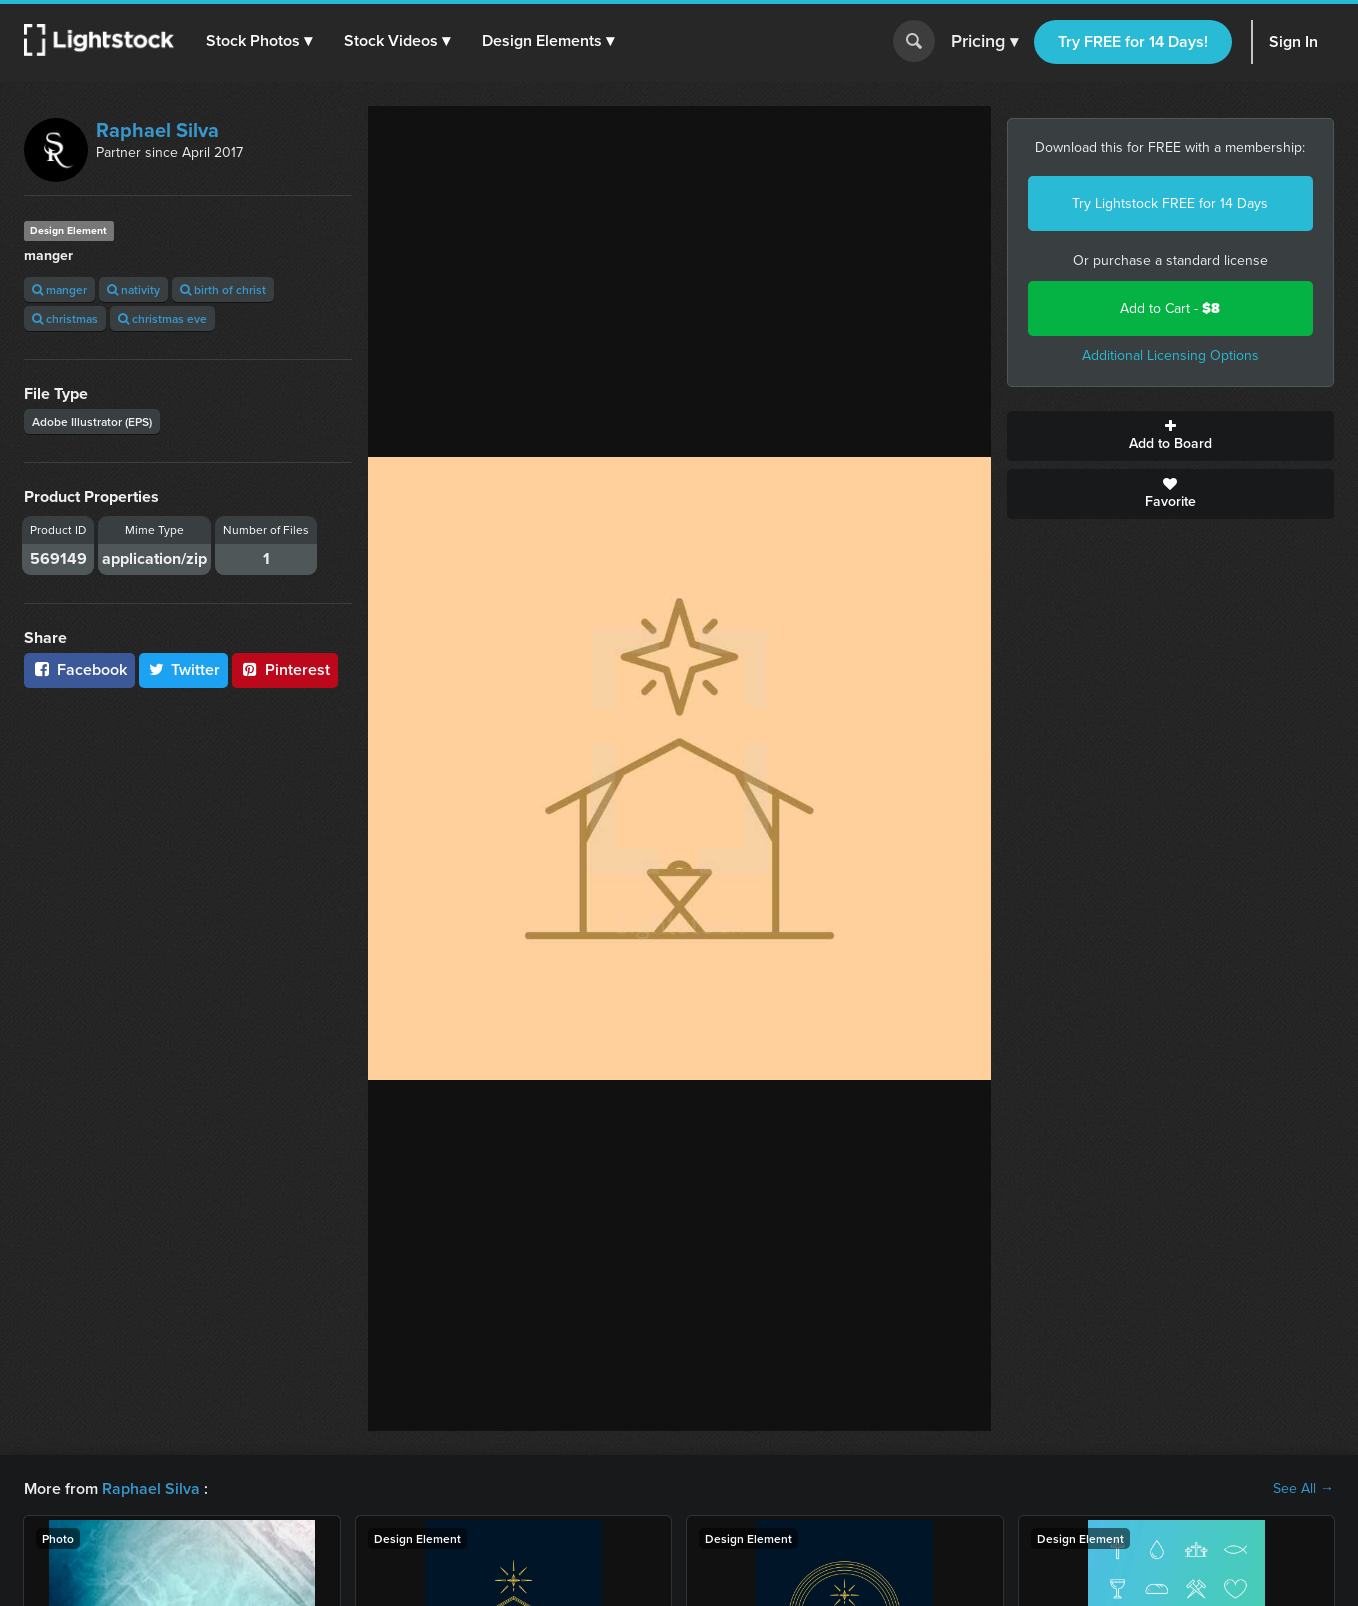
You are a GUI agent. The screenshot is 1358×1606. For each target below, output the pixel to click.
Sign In (1293, 41)
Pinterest (285, 669)
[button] (259, 41)
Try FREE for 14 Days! (1133, 41)
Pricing (984, 42)
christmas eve (162, 318)
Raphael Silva (157, 130)
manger (59, 289)
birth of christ (223, 289)
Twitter (184, 669)
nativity (133, 289)
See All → (1303, 1489)
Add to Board (1171, 436)
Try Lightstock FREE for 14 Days (1170, 203)
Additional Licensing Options (1170, 355)
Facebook (79, 669)
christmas (65, 318)
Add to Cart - (1170, 308)
